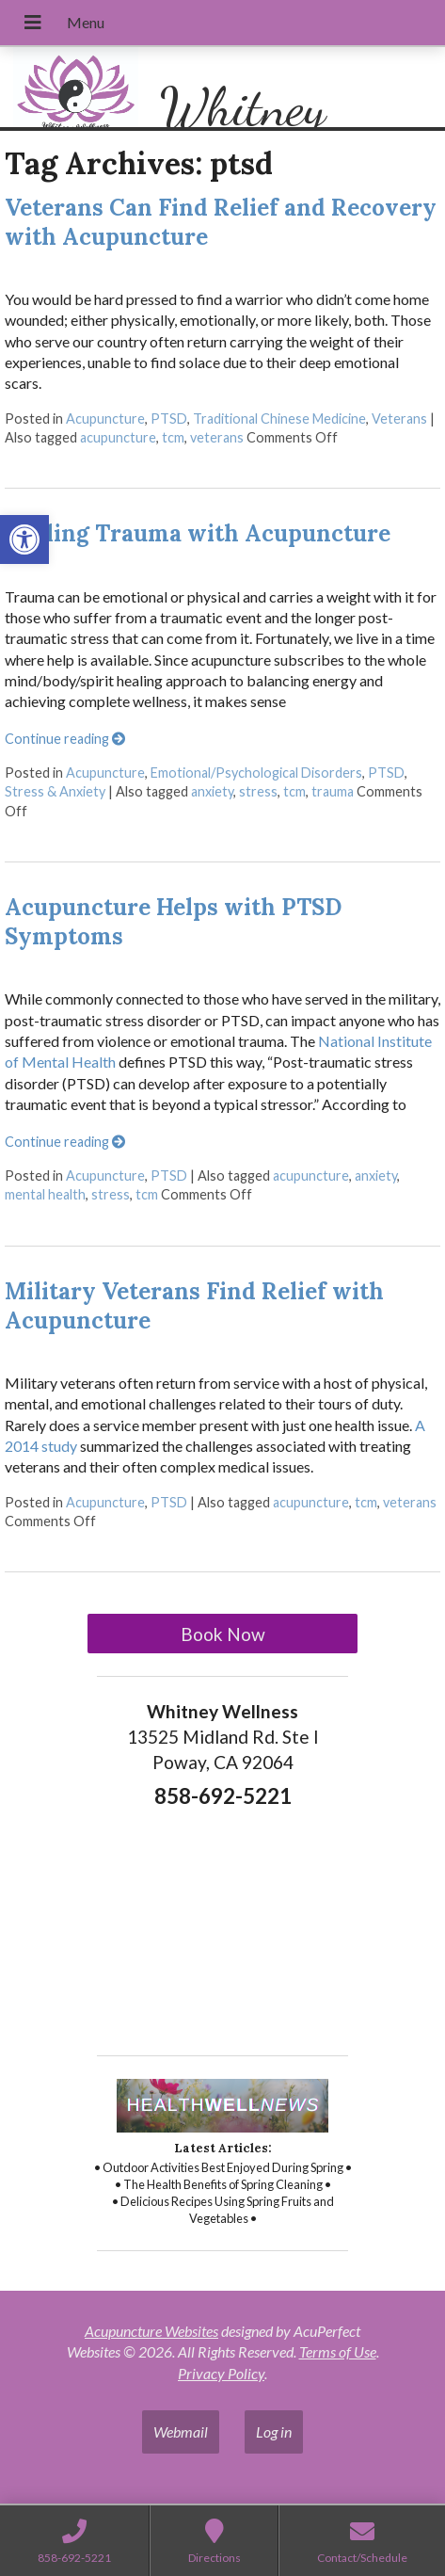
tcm (173, 437)
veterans (217, 437)
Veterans (399, 419)
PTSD (169, 419)
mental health (45, 1194)
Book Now (223, 1634)
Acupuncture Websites (151, 2331)
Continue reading (65, 739)
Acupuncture (105, 419)
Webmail (180, 2431)
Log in (274, 2431)
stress (258, 791)
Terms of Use (337, 2351)
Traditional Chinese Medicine (279, 419)
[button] (24, 539)
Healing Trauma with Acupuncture (197, 533)
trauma (332, 791)
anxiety (212, 791)
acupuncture (118, 437)
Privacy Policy (221, 2373)
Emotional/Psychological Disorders (256, 773)
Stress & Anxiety (55, 791)
